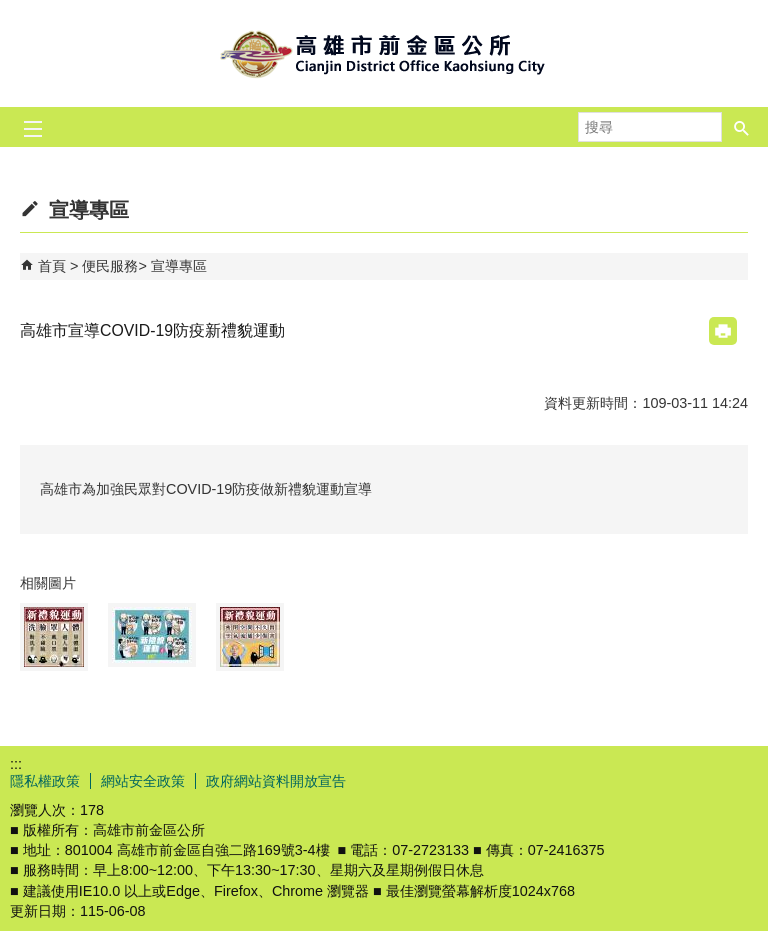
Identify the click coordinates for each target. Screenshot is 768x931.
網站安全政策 (143, 781)
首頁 (52, 266)
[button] (742, 127)
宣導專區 (179, 266)
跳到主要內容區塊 (10, 10)
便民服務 (110, 266)
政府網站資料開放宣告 (276, 781)
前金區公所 (384, 53)
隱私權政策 (45, 781)
